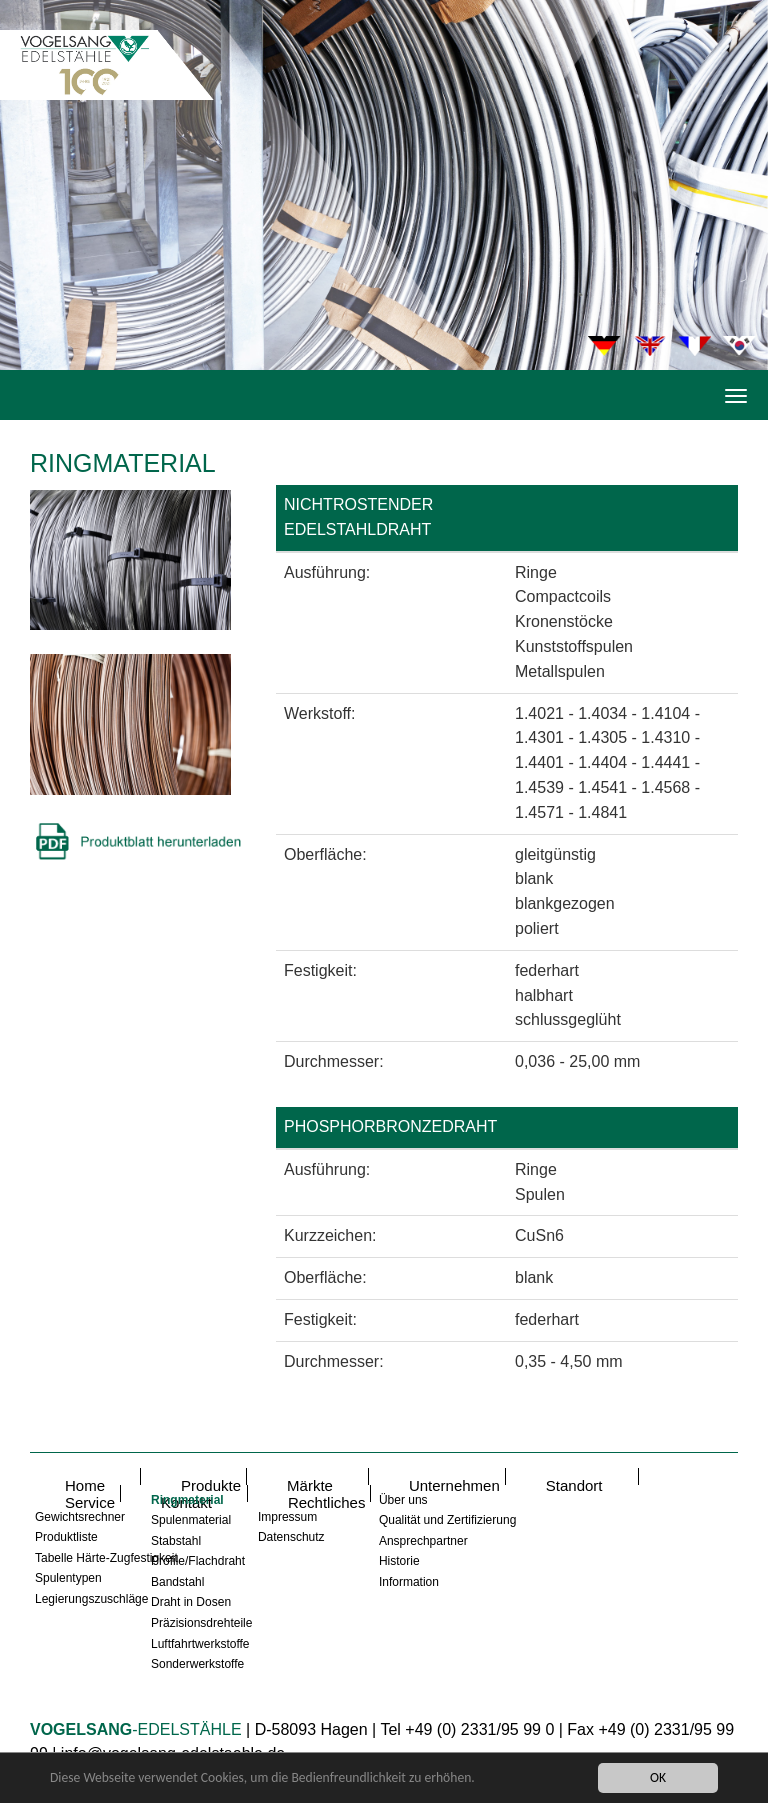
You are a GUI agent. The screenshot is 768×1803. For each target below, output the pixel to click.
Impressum (287, 1517)
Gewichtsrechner (80, 1517)
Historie (399, 1561)
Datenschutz (291, 1537)
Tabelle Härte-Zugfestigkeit (106, 1558)
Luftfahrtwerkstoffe (200, 1644)
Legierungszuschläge (91, 1599)
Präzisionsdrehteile (201, 1623)
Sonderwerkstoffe (197, 1664)
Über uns (403, 1500)
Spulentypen (68, 1578)
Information (409, 1582)
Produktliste (66, 1537)
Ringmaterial (187, 1500)
